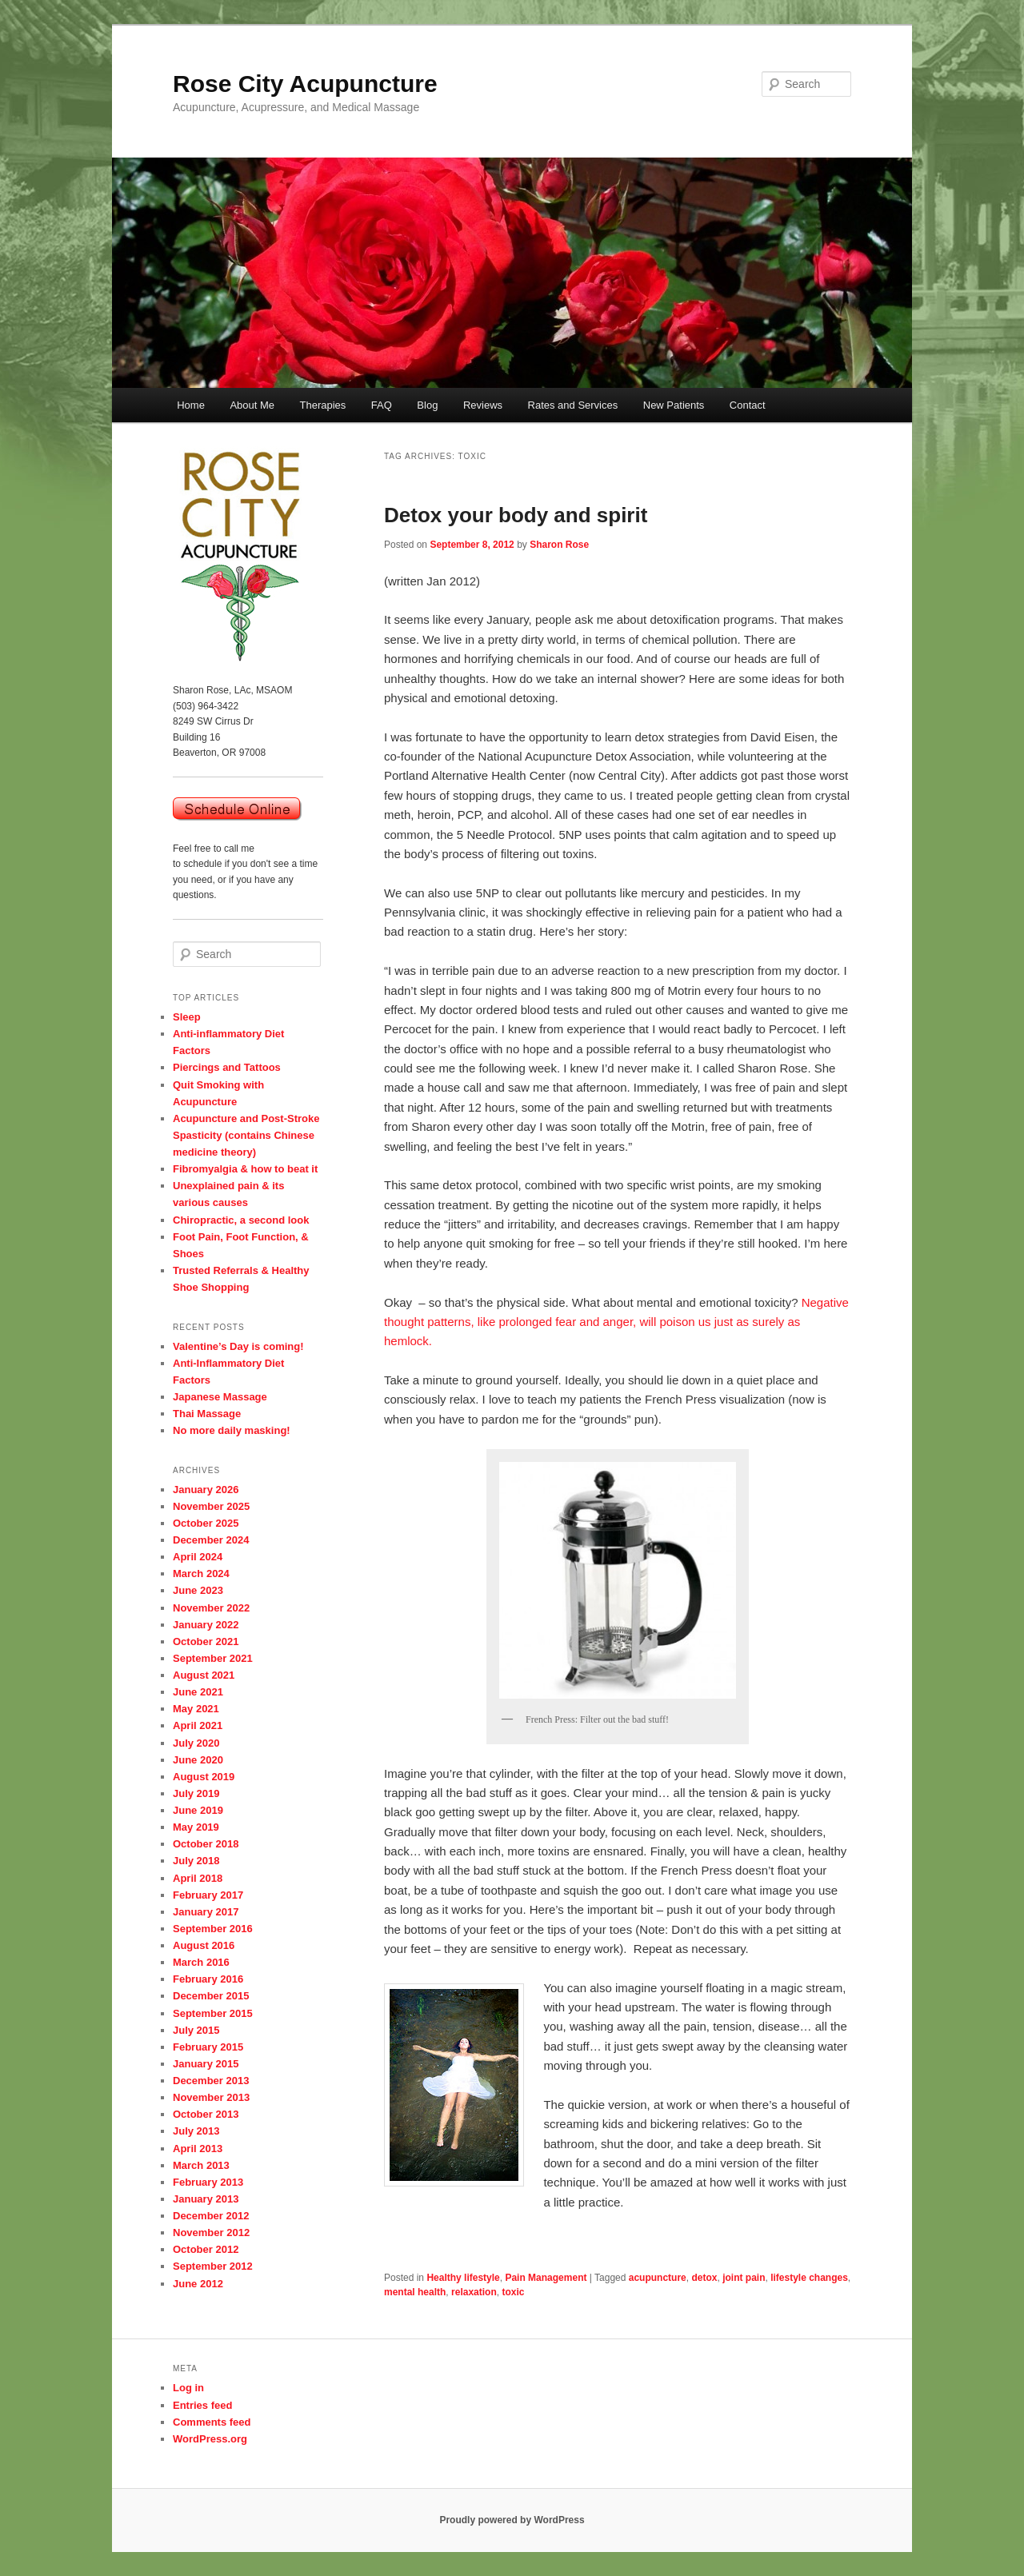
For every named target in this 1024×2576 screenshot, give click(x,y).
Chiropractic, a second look (241, 1220)
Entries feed (202, 2405)
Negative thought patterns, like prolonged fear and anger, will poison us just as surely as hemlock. (616, 1322)
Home (191, 405)
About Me (252, 405)
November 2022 (211, 1608)
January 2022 (205, 1625)
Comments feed (212, 2422)
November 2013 (211, 2097)
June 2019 (198, 1810)
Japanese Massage (220, 1397)
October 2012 (205, 2249)
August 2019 (203, 1777)
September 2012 (213, 2266)
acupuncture (657, 2277)
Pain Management (545, 2277)
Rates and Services (573, 405)
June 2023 (198, 1590)
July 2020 (196, 1743)
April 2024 (197, 1557)
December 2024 (211, 1540)
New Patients (674, 405)
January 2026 (205, 1490)
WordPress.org (210, 2439)
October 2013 (205, 2114)
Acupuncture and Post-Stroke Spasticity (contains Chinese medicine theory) (246, 1135)
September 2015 (213, 2013)
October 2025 (205, 1523)
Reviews (482, 405)
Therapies (323, 405)
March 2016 (201, 1962)
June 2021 (198, 1692)
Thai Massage (207, 1414)
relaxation (474, 2292)
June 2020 (198, 1760)
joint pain (743, 2277)
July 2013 (196, 2131)
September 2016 (213, 1929)
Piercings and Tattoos (227, 1067)
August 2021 (203, 1675)
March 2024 (201, 1574)
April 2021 (197, 1725)
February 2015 (208, 2047)
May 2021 (196, 1709)
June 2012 (198, 2284)
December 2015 (211, 1996)
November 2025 (211, 1506)
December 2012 (211, 2216)
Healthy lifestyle (462, 2277)
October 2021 (205, 1641)
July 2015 (196, 2030)
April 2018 (197, 1878)
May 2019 (196, 1827)
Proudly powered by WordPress (511, 2520)
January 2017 (205, 1912)
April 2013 (197, 2149)
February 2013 (208, 2182)
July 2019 (196, 1793)
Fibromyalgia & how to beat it (245, 1169)
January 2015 (205, 2064)
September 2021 (213, 1658)
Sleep (187, 1017)
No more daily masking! (231, 1430)
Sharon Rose (559, 544)
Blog (427, 405)
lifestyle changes (809, 2277)
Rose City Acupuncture (305, 83)
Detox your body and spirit (515, 515)
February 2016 (208, 1979)
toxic (513, 2292)
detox (704, 2277)
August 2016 (203, 1945)
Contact (748, 405)
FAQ (381, 405)
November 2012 (211, 2233)
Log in (188, 2388)
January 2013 (205, 2199)
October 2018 (205, 1844)
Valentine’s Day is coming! (238, 1346)
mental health (415, 2292)
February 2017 (208, 1895)
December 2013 (211, 2081)
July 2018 (196, 1861)
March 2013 (201, 2165)
